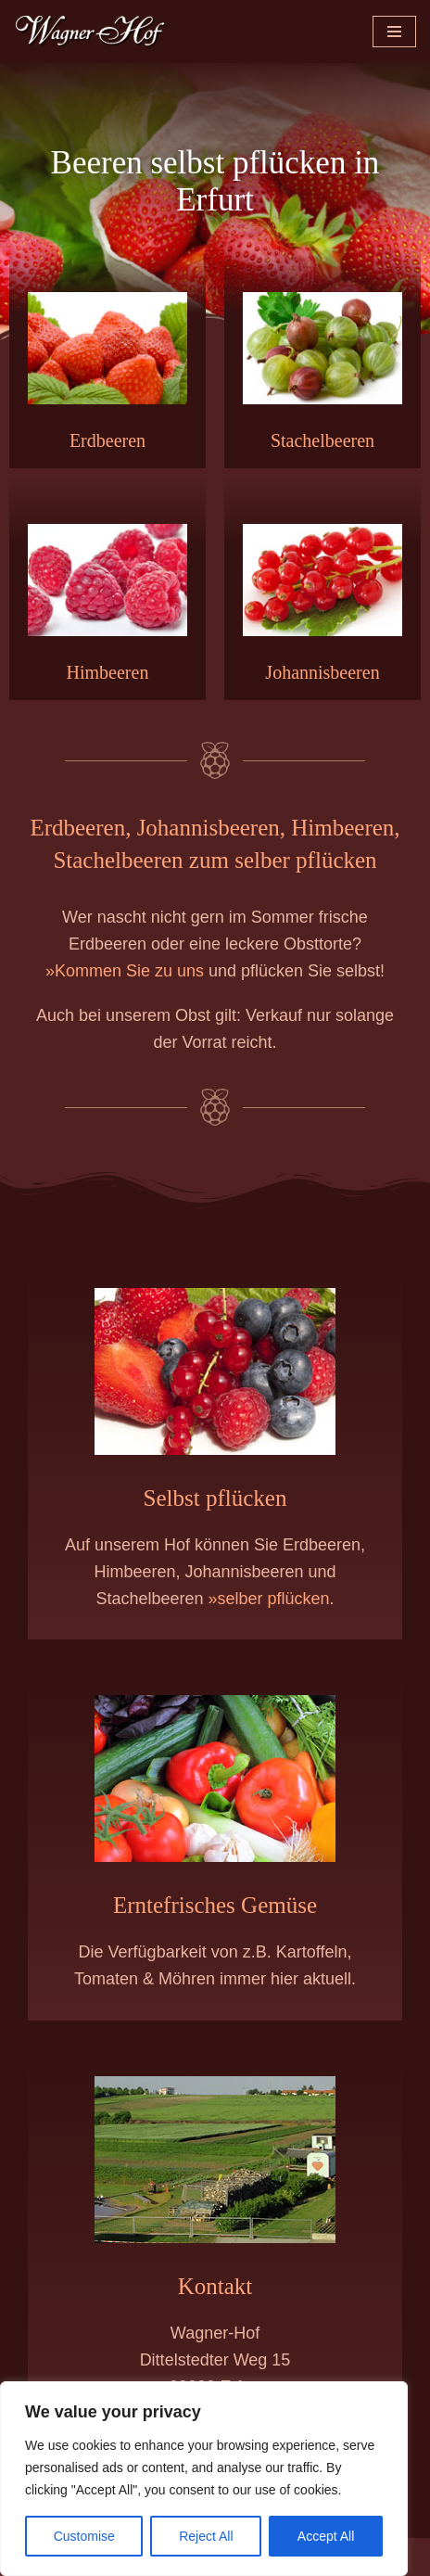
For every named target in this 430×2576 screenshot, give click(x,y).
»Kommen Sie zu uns (124, 971)
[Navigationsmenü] (394, 31)
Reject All (206, 2536)
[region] (204, 2478)
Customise (84, 2536)
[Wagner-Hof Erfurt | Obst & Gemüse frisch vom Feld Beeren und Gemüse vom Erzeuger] (91, 31)
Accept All (325, 2536)
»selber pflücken (268, 1598)
